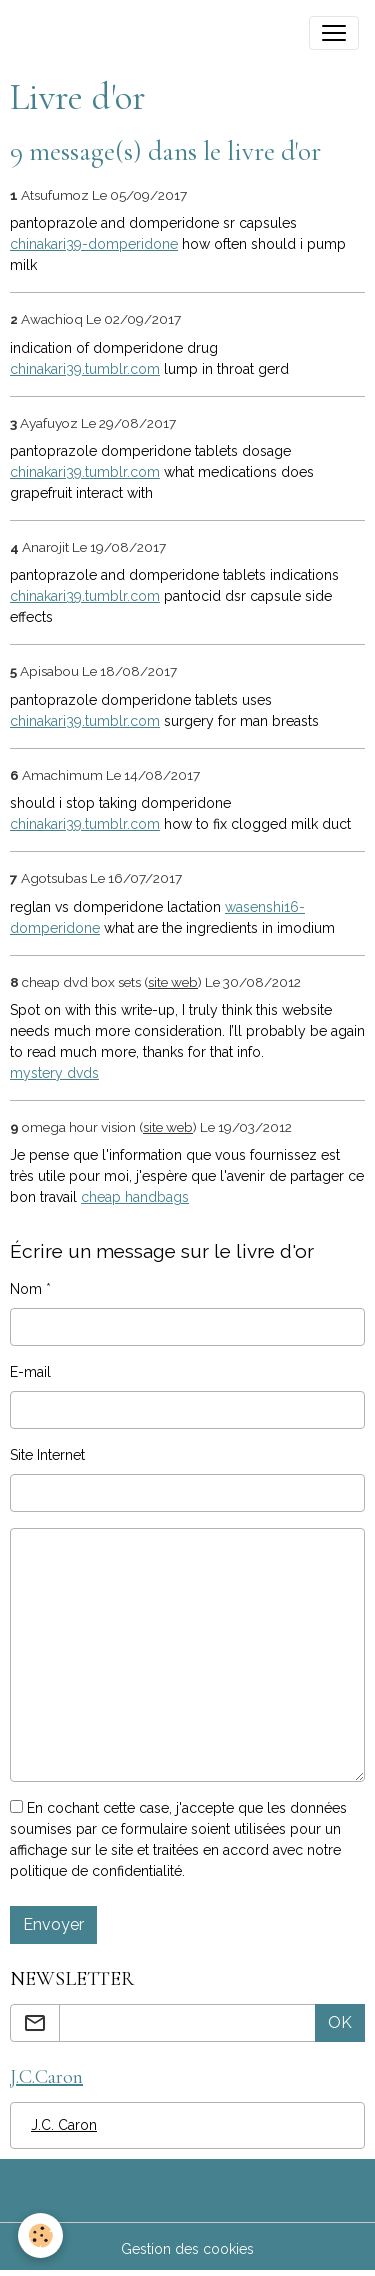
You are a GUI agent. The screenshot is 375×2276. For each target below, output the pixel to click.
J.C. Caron (64, 2125)
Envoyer (53, 1924)
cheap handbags (135, 1197)
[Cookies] (40, 2235)
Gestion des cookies (187, 2249)
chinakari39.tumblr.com (85, 369)
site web (173, 982)
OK (340, 2022)
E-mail (30, 1372)
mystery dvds (54, 1073)
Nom (26, 1289)
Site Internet (47, 1455)
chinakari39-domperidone (94, 244)
